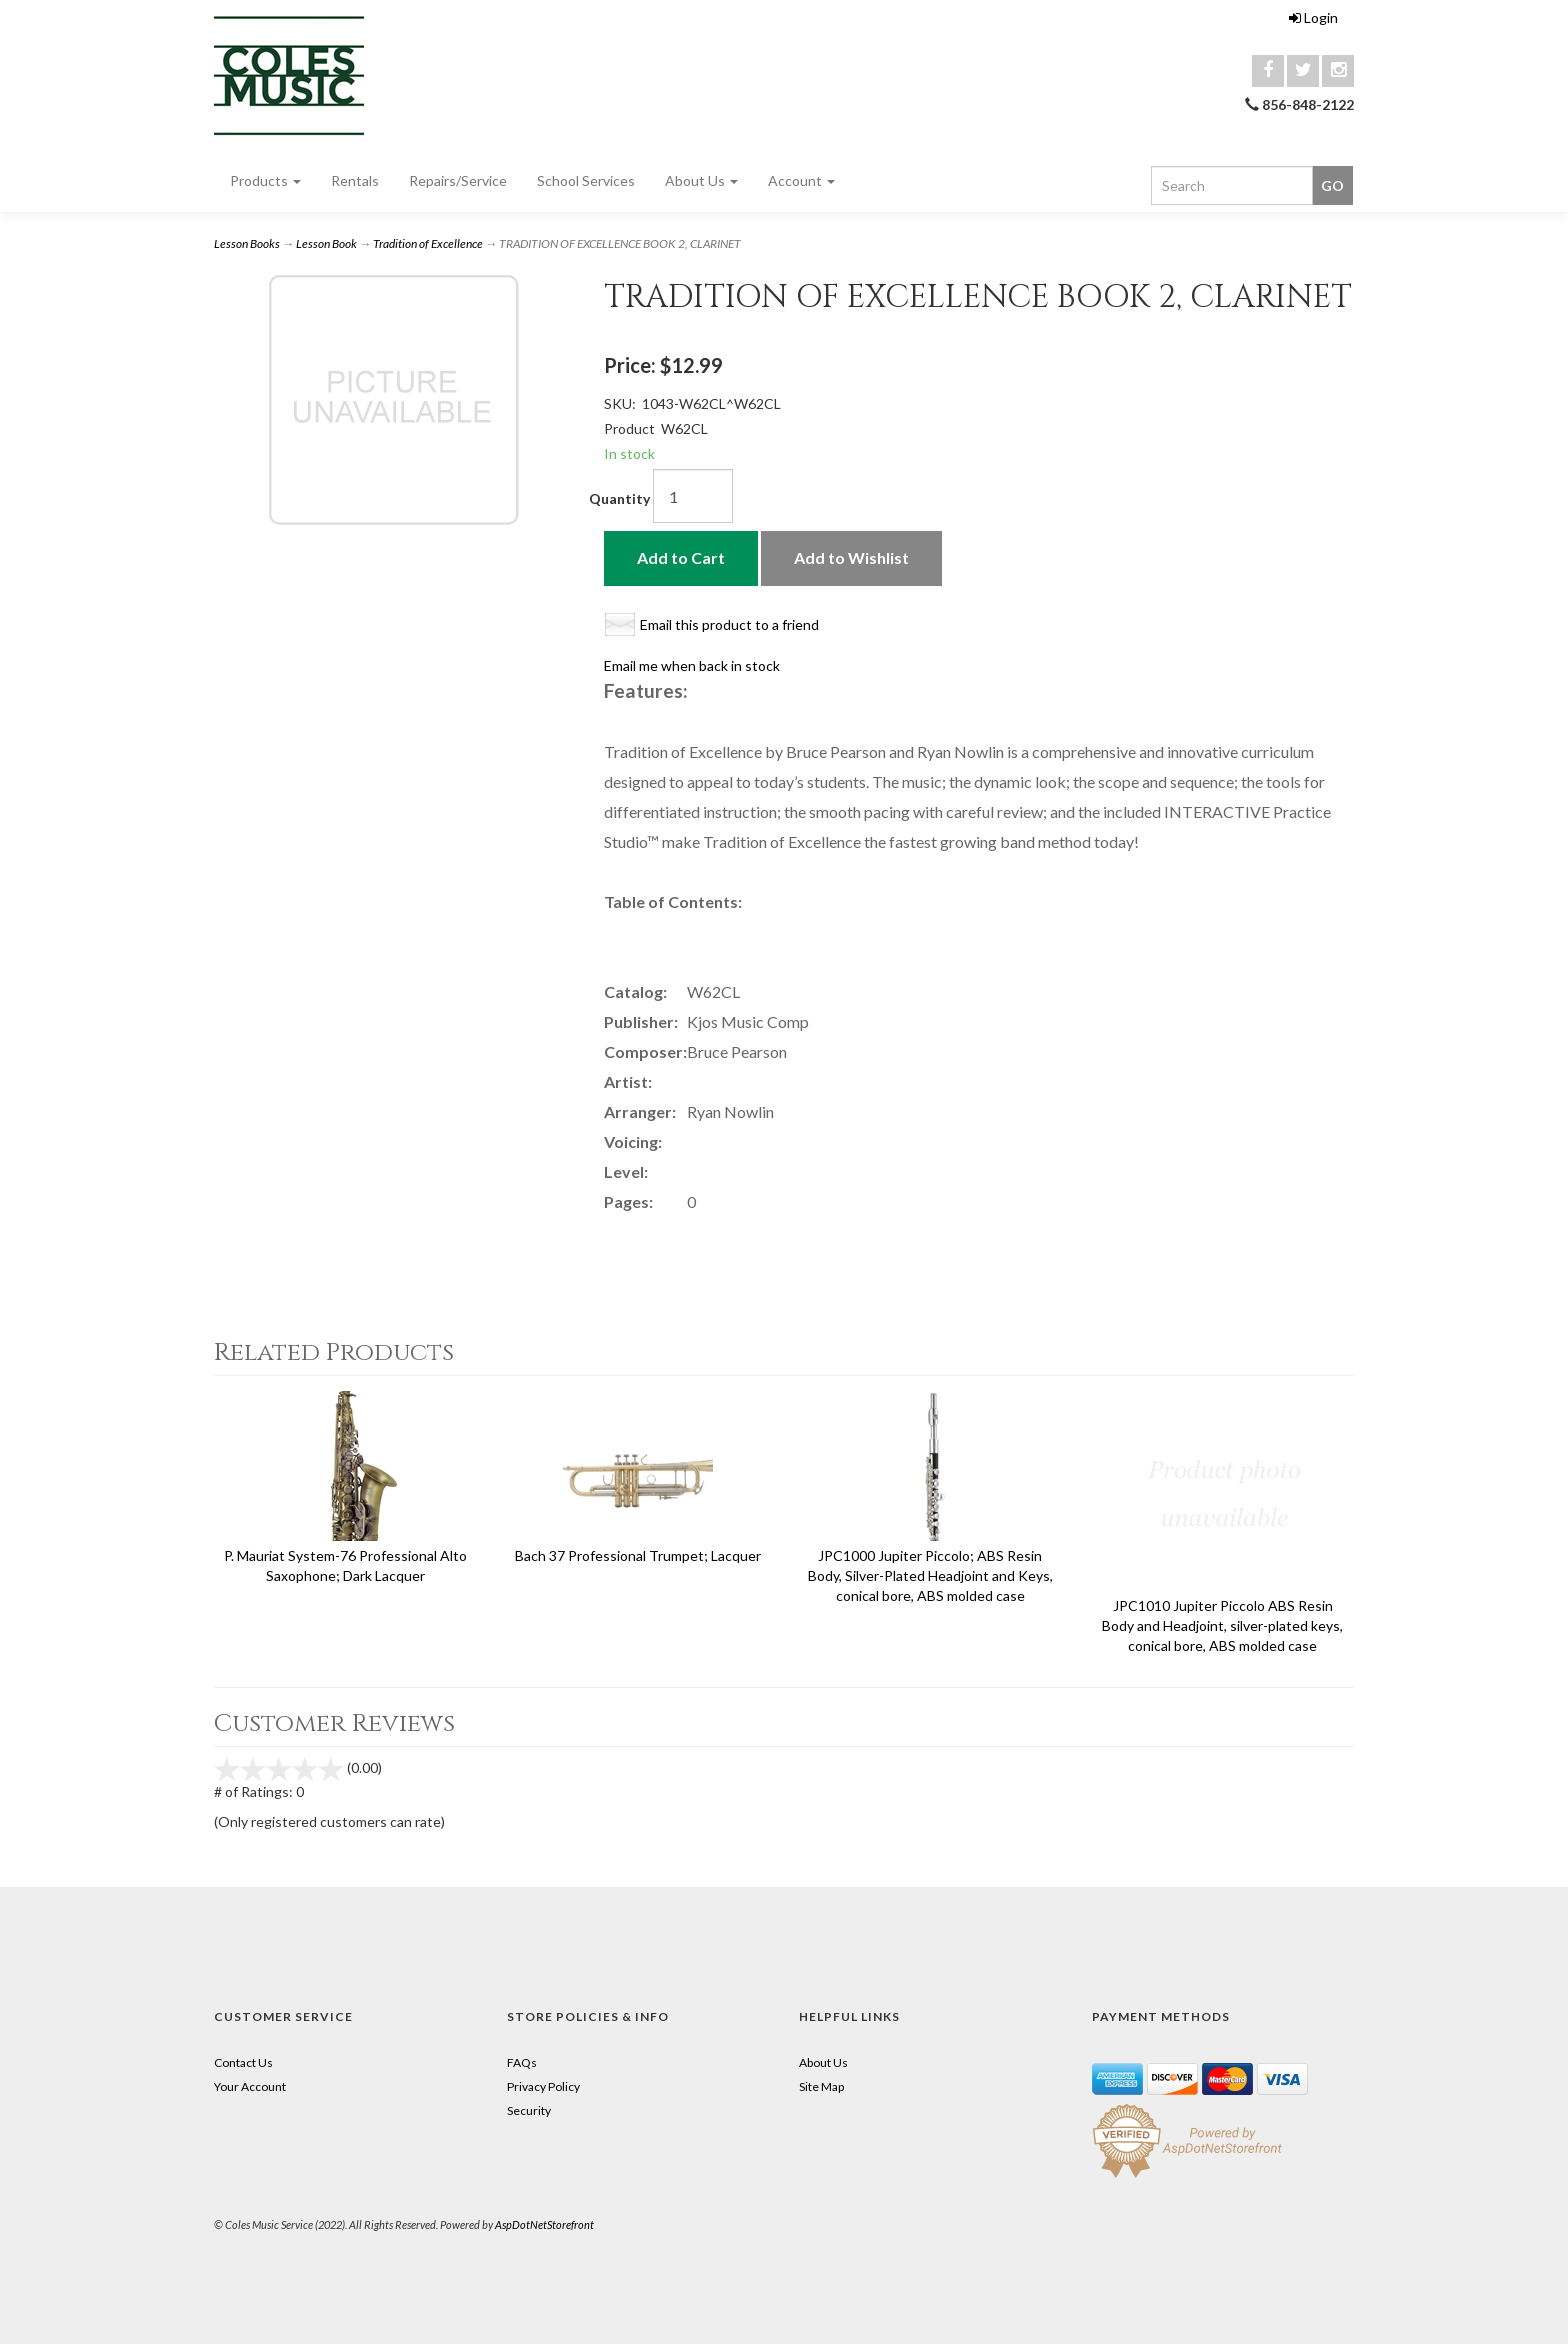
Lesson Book (326, 243)
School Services (586, 180)
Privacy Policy (543, 2086)
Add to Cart (681, 557)
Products (265, 180)
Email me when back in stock (692, 665)
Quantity (619, 498)
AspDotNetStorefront (544, 2224)
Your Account (250, 2086)
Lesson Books (247, 243)
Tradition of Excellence (428, 243)
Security (529, 2110)
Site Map (821, 2086)
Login (1313, 17)
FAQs (522, 2062)
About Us (701, 180)
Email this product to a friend (729, 624)
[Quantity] (693, 496)
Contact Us (243, 2062)
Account (801, 180)
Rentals (355, 180)
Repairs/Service (458, 180)
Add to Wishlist (851, 557)
